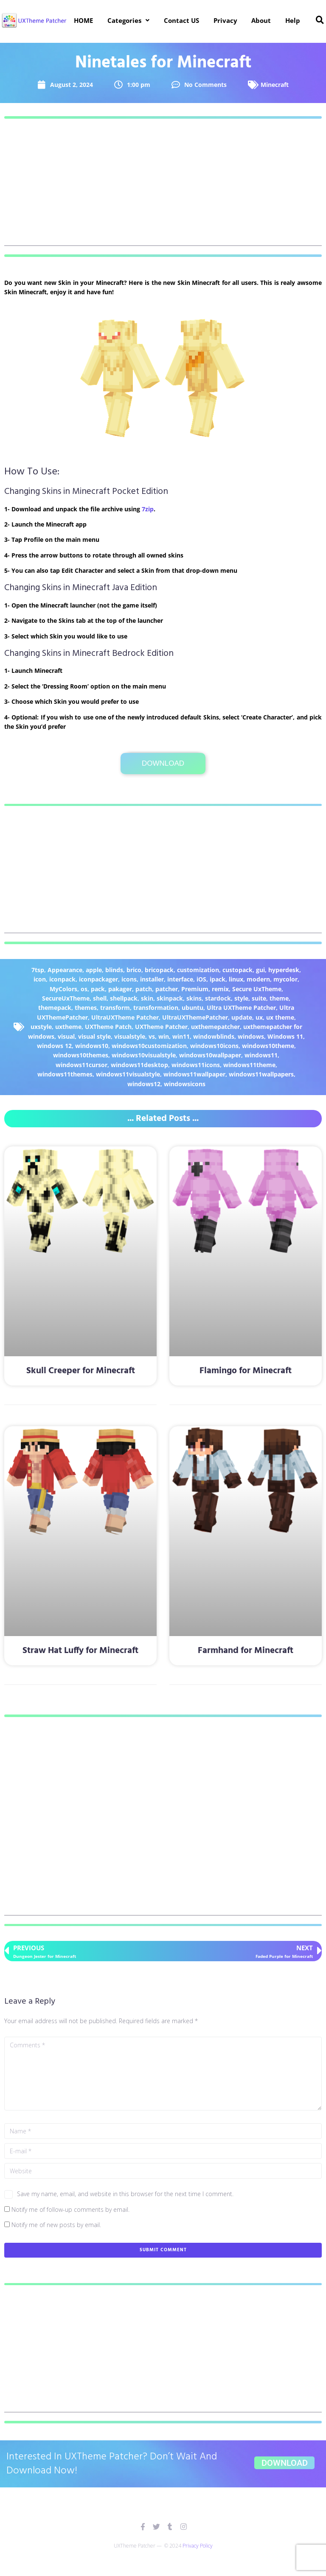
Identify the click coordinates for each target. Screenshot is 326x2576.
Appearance (65, 970)
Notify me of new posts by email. (56, 2225)
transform (115, 1008)
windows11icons (195, 1065)
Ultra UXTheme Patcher (241, 1008)
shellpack (124, 998)
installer (152, 979)
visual (66, 1036)
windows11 (261, 1055)
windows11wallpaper (194, 1074)
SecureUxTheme (66, 998)
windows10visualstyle (144, 1055)
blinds (114, 970)
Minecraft (275, 85)
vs (152, 1036)
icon (40, 979)
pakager (120, 989)
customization (198, 970)
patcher (166, 989)
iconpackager (98, 979)
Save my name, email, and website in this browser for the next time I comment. (125, 2194)
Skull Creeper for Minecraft (80, 1371)
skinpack (170, 998)
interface (180, 979)
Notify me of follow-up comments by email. (70, 2209)
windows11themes (65, 1074)
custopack (237, 970)
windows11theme (249, 1065)
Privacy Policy (198, 2545)
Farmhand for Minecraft (245, 1651)
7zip (148, 509)
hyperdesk (283, 970)
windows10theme (268, 1046)
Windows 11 (285, 1036)
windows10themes (80, 1055)
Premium (194, 989)
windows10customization (149, 1046)
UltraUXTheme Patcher (125, 1017)
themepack (54, 1008)
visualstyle (129, 1036)
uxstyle (41, 1027)
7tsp (37, 970)
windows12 (143, 1084)
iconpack (62, 979)
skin (147, 998)
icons (129, 979)
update (241, 1017)
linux (236, 979)
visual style (94, 1036)
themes (86, 1008)
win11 (181, 1036)
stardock (218, 998)
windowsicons (184, 1084)
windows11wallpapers (261, 1074)
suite (259, 998)
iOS (201, 979)
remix (220, 989)
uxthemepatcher (215, 1027)
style (241, 998)
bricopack (159, 970)
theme (279, 998)
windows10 (91, 1046)
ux (259, 1017)
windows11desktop (139, 1065)
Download (163, 763)
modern (258, 979)
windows (251, 1036)
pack (98, 989)
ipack (217, 979)
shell (100, 998)
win (163, 1036)
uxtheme (68, 1027)
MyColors (63, 989)
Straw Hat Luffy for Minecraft (80, 1651)
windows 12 (54, 1046)
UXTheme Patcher (161, 1027)
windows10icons (214, 1046)
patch (143, 989)
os (84, 989)
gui (260, 970)
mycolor (285, 979)
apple (94, 970)
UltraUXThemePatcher (195, 1017)
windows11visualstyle (128, 1074)
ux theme (280, 1017)
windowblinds (213, 1036)
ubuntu (192, 1008)
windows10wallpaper (210, 1055)
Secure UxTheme (256, 989)
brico (133, 970)
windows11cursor (81, 1065)
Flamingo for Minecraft (246, 1371)
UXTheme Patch (108, 1027)
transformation (155, 1008)
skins (194, 998)
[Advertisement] (163, 186)
